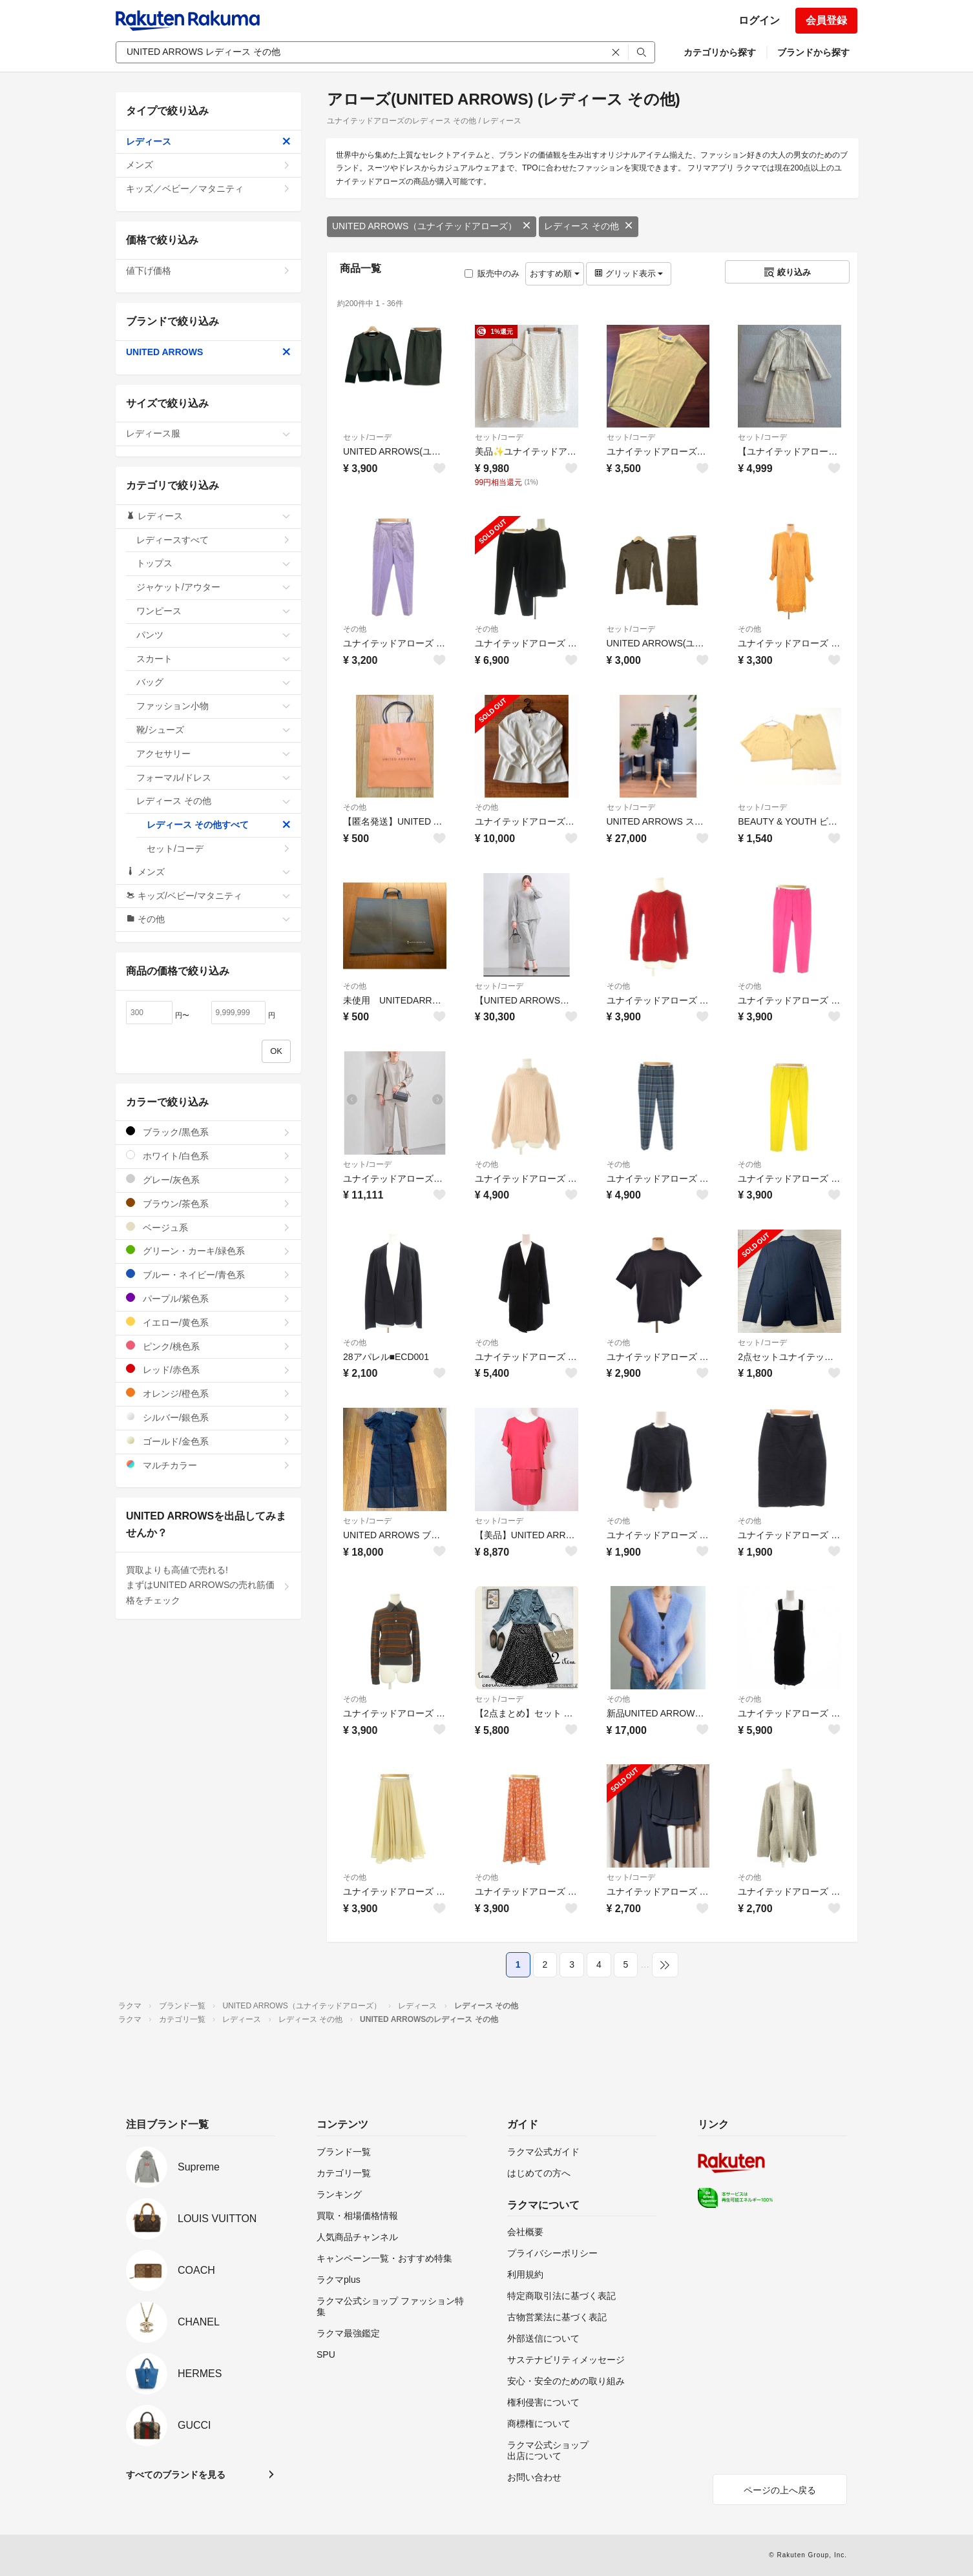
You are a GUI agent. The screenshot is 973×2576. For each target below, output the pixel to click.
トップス (213, 563)
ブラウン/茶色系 (208, 1203)
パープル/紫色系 (208, 1298)
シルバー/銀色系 (208, 1417)
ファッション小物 (213, 706)
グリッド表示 (628, 273)
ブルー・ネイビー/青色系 (208, 1274)
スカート (213, 659)
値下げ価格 (208, 270)
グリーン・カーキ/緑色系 (208, 1250)
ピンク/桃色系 (208, 1346)
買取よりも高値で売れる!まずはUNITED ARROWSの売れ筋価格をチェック (208, 1585)
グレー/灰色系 (208, 1179)
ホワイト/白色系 (208, 1155)
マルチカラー (208, 1464)
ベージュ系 (208, 1227)
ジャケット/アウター (213, 587)
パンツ (213, 635)
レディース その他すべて (219, 824)
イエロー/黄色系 (208, 1322)
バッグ (213, 682)
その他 (354, 629)
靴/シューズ (213, 730)
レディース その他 (588, 226)
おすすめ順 (555, 273)
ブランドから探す (813, 52)
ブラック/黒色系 (208, 1131)
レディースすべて (213, 540)
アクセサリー (213, 753)
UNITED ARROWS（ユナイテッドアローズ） (431, 226)
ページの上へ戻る (780, 2490)
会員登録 (826, 20)
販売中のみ (492, 273)
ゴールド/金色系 (208, 1441)
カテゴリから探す (720, 52)
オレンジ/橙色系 (208, 1393)
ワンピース (213, 611)
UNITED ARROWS (208, 352)
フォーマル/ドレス (213, 777)
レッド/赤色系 (208, 1369)
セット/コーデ (367, 437)
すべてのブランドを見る (175, 2474)
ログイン (759, 20)
